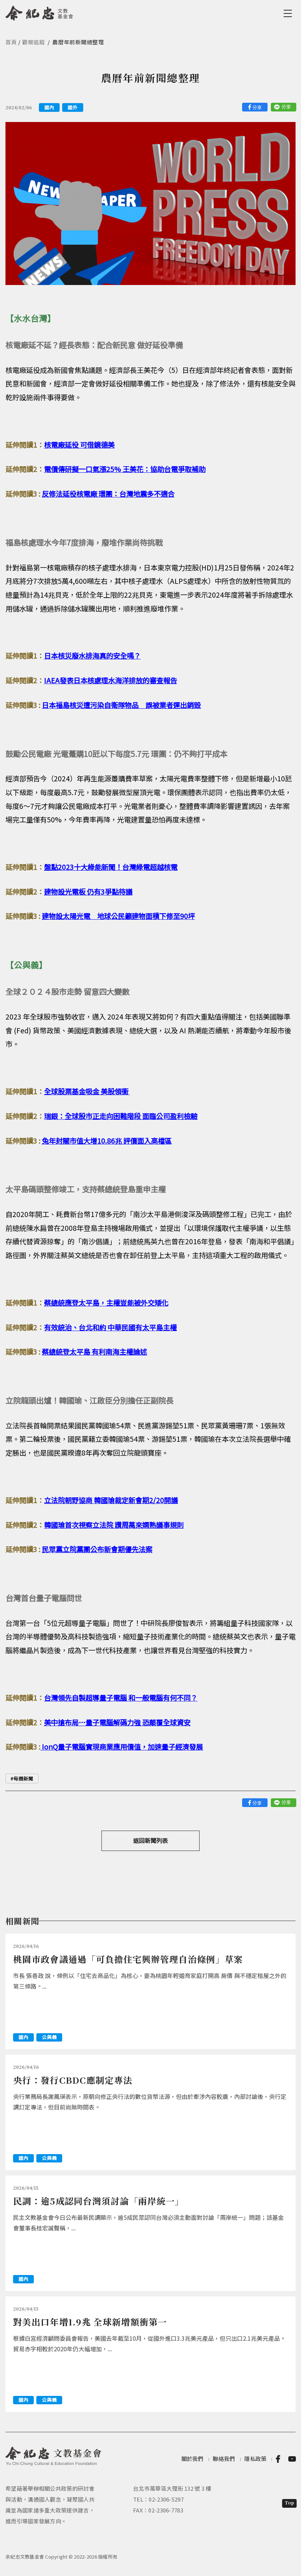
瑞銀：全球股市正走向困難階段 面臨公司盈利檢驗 (120, 1116)
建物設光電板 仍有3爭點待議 (88, 892)
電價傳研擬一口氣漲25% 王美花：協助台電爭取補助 (124, 469)
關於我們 (192, 2458)
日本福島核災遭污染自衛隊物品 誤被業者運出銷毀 (121, 705)
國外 (72, 107)
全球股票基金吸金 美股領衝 (87, 1091)
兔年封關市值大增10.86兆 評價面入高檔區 (107, 1141)
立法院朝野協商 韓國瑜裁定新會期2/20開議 (111, 1500)
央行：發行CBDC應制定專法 (72, 2080)
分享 (257, 107)
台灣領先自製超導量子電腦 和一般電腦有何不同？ (120, 1698)
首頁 (11, 42)
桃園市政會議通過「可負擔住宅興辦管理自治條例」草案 (128, 1959)
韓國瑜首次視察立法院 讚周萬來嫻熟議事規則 (114, 1525)
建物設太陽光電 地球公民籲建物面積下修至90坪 (118, 916)
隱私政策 (255, 2458)
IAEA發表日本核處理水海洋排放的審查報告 (110, 680)
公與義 (49, 2037)
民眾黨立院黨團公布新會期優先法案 (97, 1549)
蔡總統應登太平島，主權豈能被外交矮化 (106, 1303)
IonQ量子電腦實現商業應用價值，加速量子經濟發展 (121, 1747)
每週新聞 (23, 1778)
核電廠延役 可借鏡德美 (79, 445)
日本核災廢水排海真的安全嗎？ (92, 656)
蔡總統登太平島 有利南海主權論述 (94, 1352)
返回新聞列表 (150, 1840)
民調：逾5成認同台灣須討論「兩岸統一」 (98, 2200)
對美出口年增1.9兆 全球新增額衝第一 (90, 2321)
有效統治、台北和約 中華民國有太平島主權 (110, 1327)
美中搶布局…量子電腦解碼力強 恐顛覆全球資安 (117, 1722)
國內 (49, 107)
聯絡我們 (224, 2458)
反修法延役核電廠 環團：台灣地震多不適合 (108, 494)
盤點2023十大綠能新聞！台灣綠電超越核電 (110, 867)
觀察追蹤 (33, 42)
